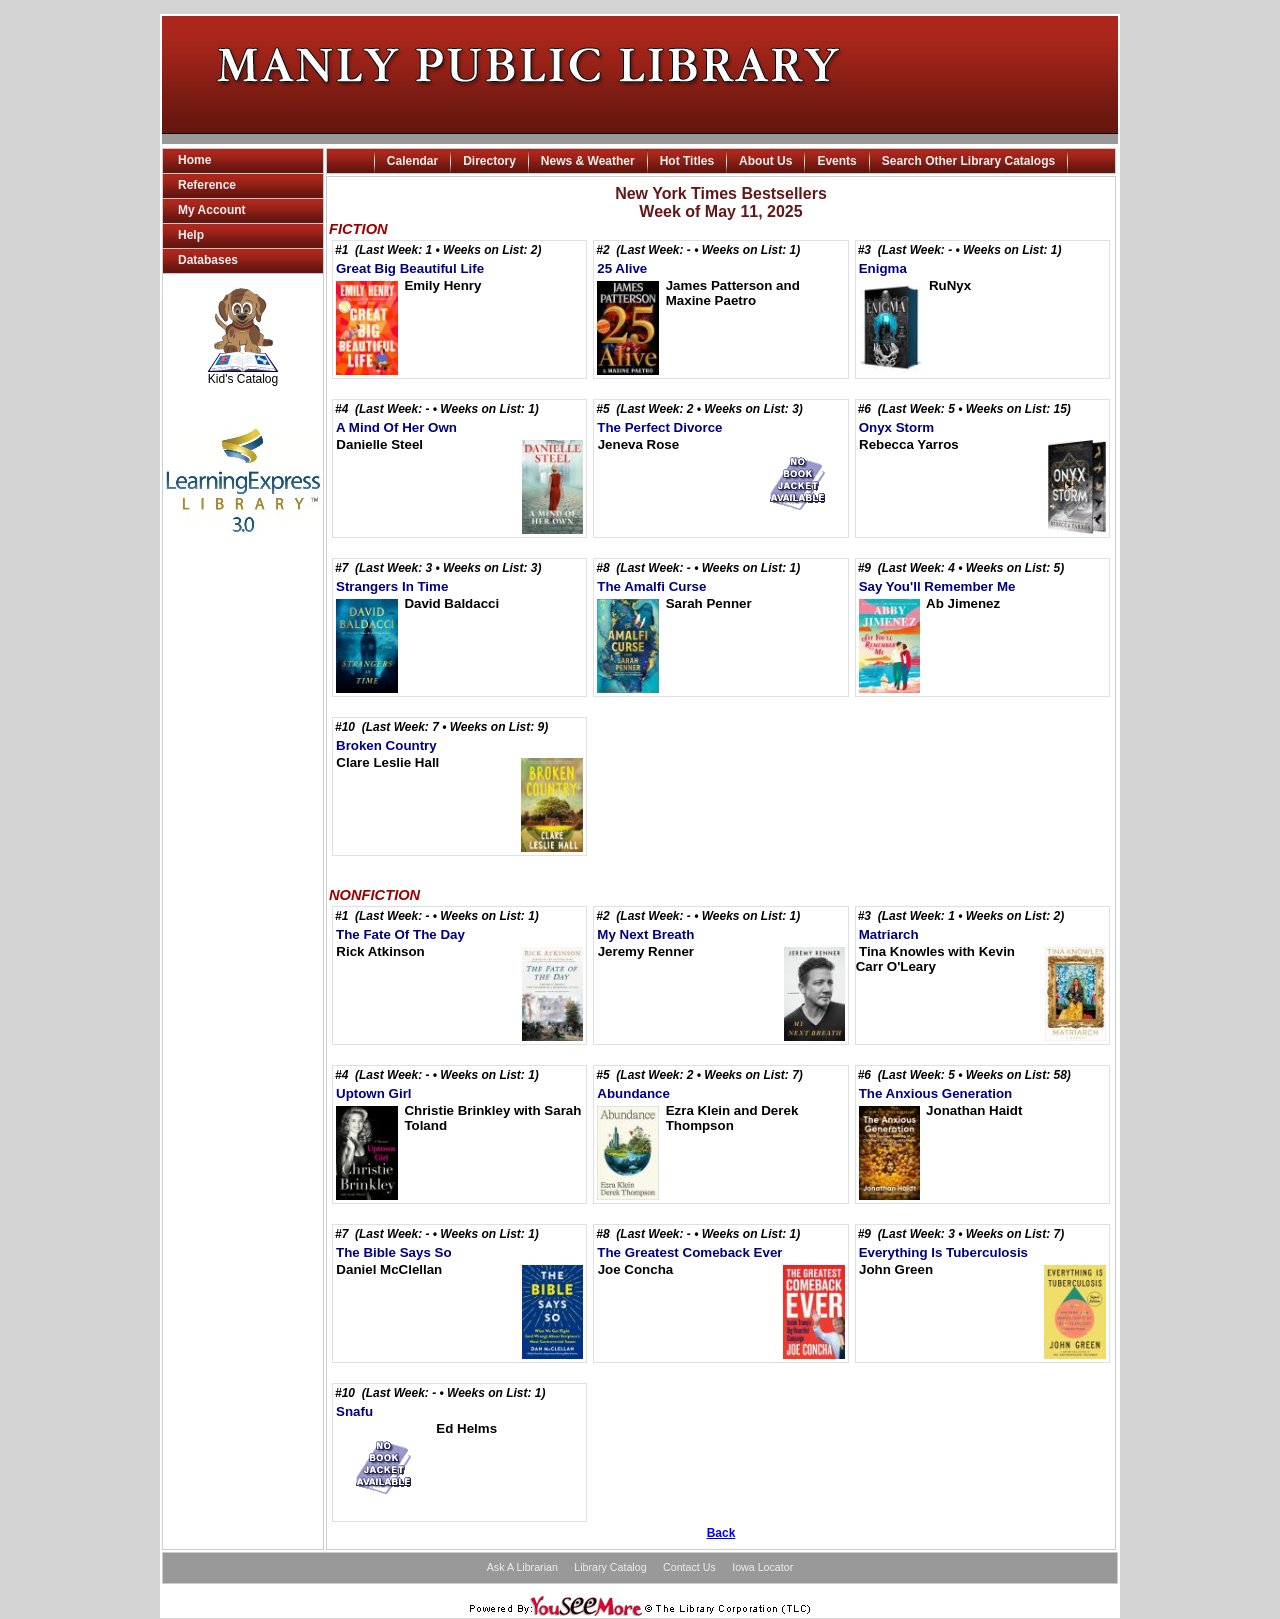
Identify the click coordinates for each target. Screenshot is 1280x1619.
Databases (208, 260)
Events (836, 161)
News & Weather (588, 161)
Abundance (633, 1093)
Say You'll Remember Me (937, 586)
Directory (489, 161)
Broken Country (386, 745)
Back (721, 1533)
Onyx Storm (897, 427)
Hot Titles (687, 161)
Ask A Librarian (522, 1567)
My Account (212, 210)
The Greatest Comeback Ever (689, 1252)
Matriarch (889, 934)
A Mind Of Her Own (396, 427)
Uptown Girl (374, 1093)
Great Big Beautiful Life (410, 268)
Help (191, 235)
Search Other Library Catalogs (968, 161)
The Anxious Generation (936, 1093)
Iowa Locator (762, 1567)
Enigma (883, 268)
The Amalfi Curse (651, 586)
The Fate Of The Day (400, 934)
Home (194, 160)
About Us (765, 161)
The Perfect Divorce (659, 427)
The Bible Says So (394, 1252)
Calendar (412, 161)
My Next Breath (645, 934)
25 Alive (622, 268)
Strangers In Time (392, 586)
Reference (207, 185)
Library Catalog (610, 1567)
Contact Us (689, 1567)
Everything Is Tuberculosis (943, 1252)
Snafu (354, 1411)
